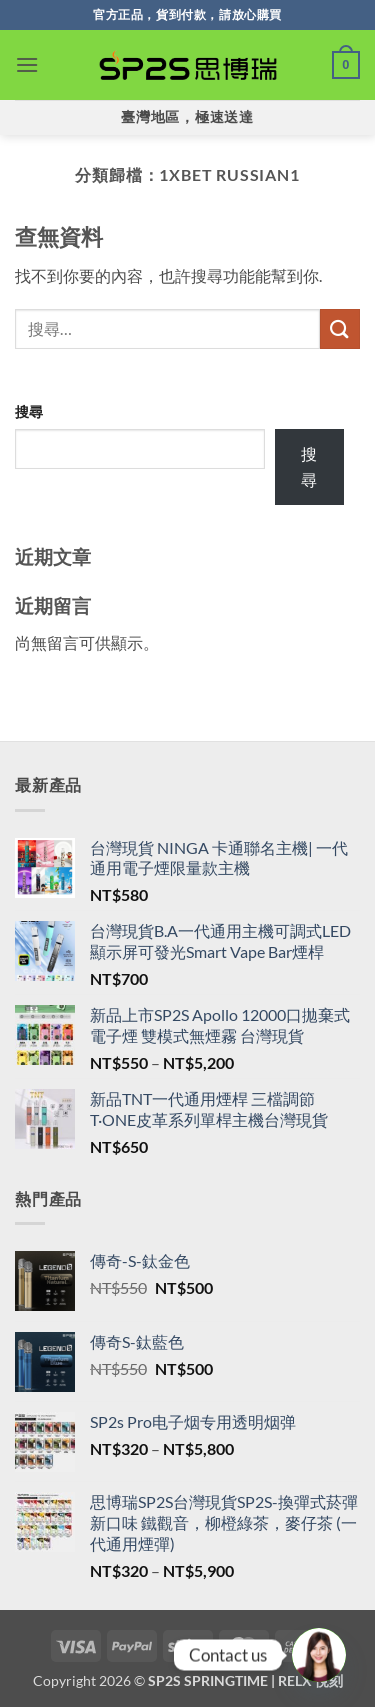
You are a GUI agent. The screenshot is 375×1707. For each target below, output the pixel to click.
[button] (27, 64)
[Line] (319, 1655)
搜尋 (29, 411)
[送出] (340, 328)
